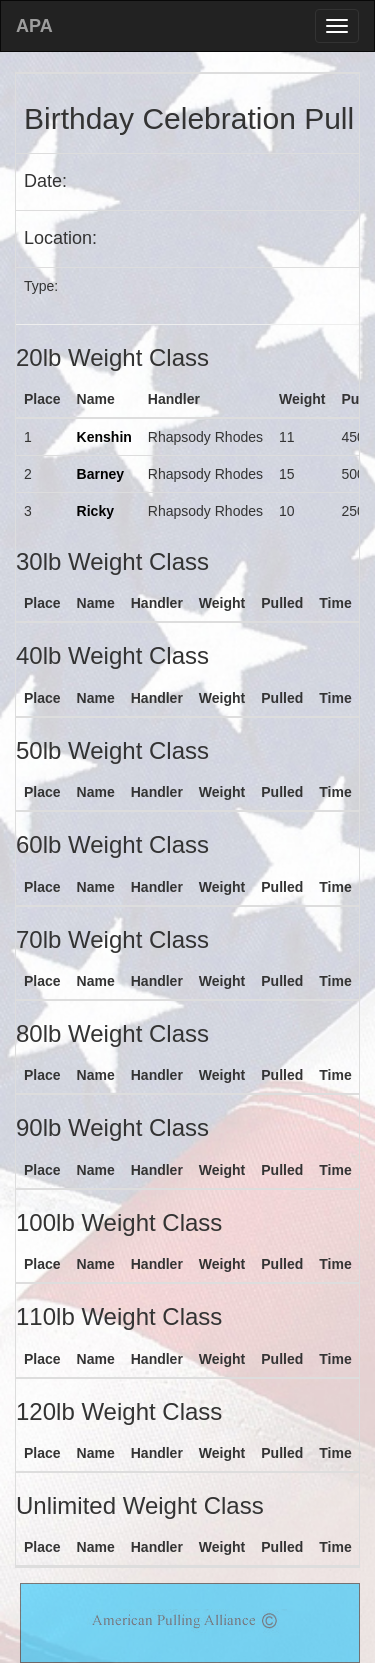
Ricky (95, 511)
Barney (100, 474)
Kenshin (104, 437)
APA (34, 26)
